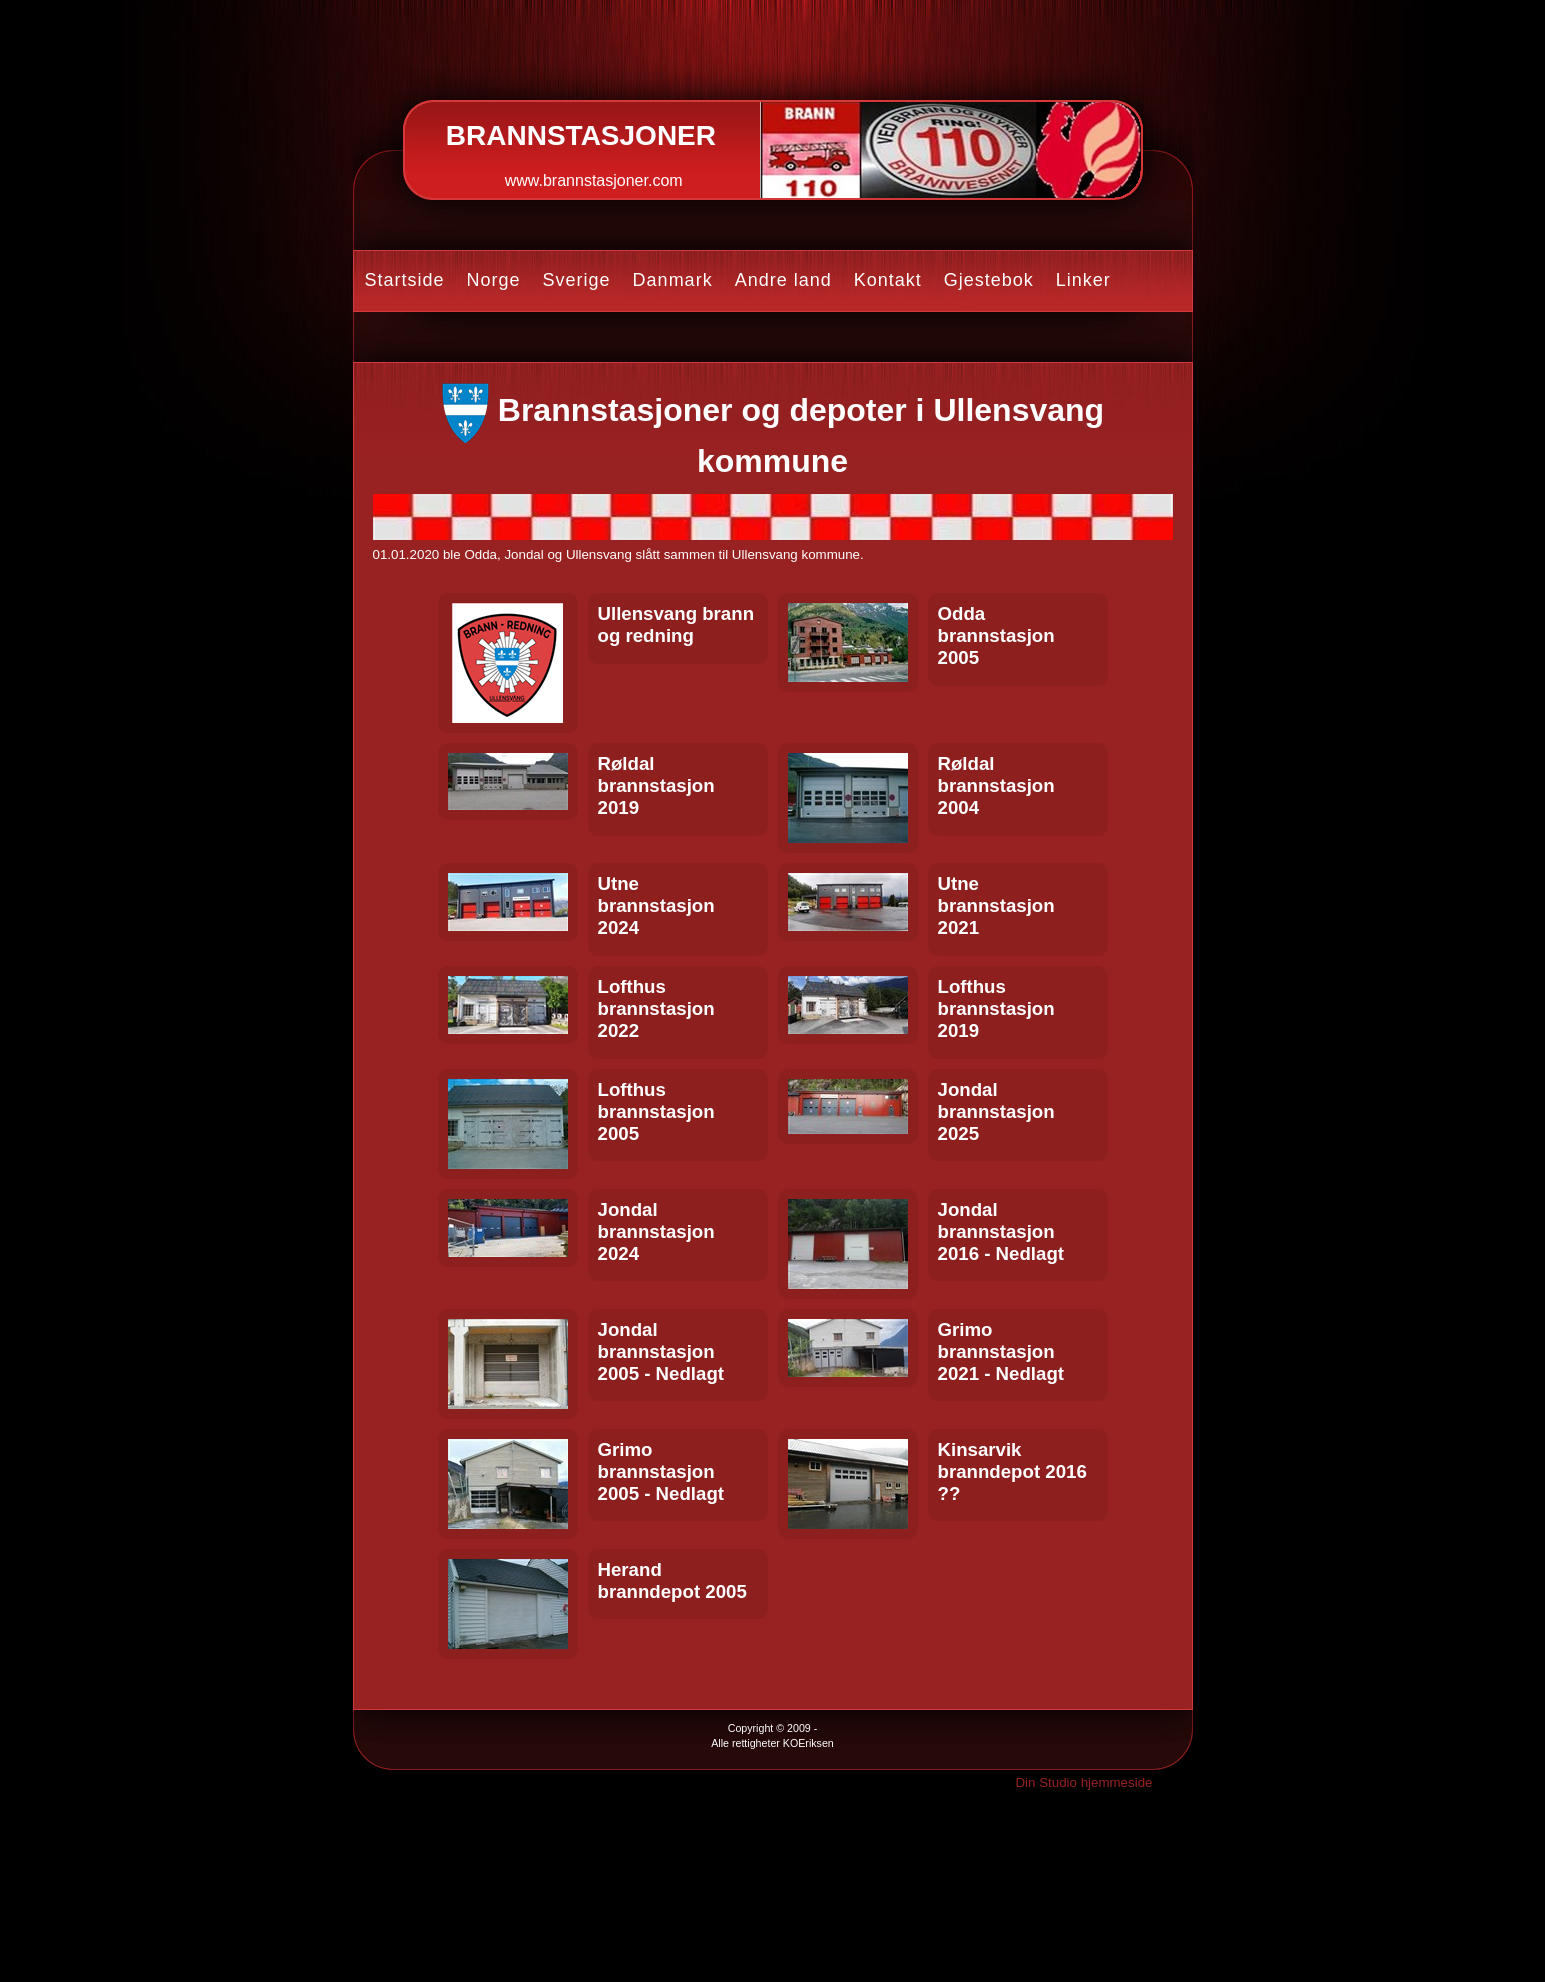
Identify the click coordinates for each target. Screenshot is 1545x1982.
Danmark (673, 280)
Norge (494, 280)
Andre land (783, 280)
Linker (1083, 280)
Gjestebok (989, 280)
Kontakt (888, 280)
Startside (405, 280)
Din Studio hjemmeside (1083, 1782)
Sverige (577, 280)
